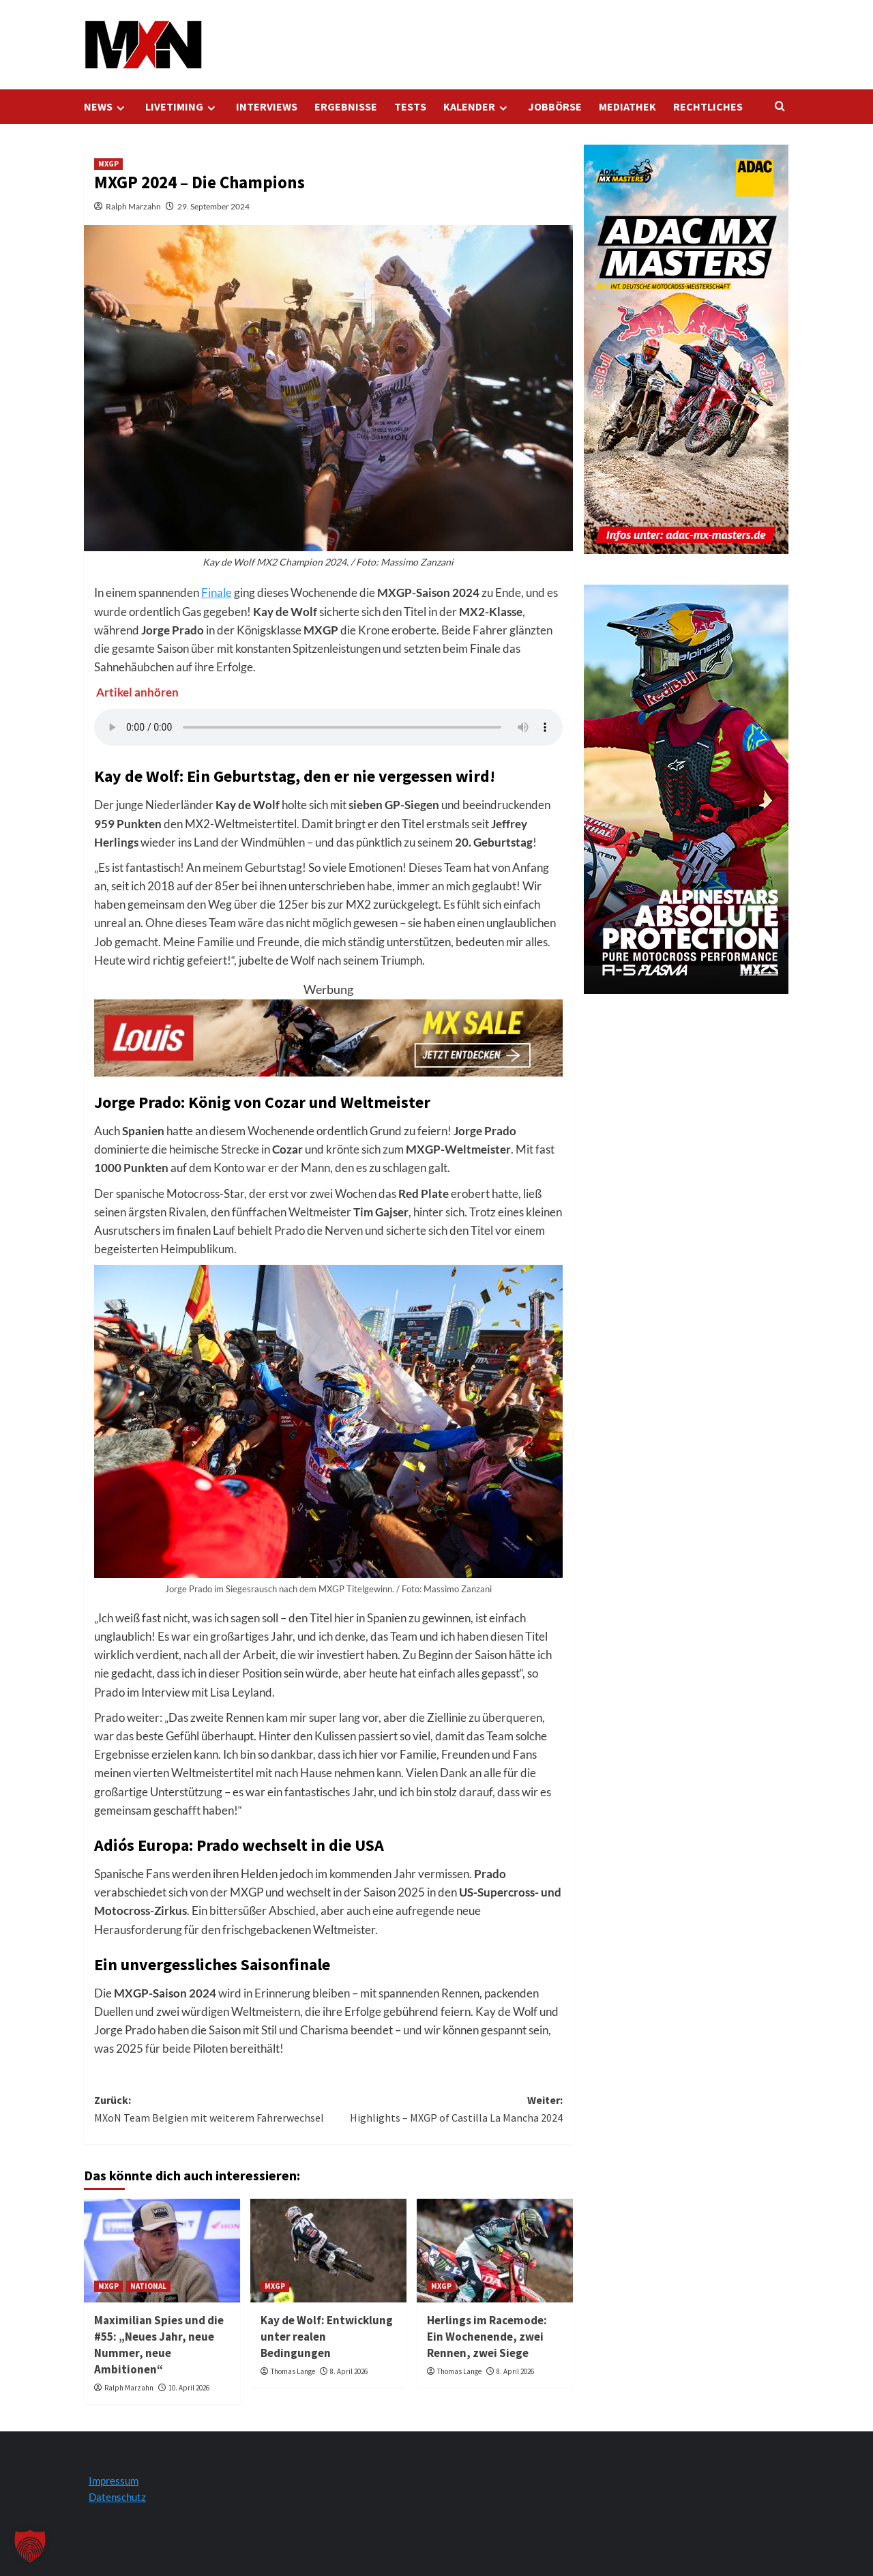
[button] (30, 2546)
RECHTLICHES (708, 106)
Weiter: (445, 2109)
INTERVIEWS (266, 106)
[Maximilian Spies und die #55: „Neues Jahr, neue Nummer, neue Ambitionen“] (162, 2251)
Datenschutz (117, 2497)
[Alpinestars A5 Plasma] (686, 787)
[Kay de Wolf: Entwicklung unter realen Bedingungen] (328, 2251)
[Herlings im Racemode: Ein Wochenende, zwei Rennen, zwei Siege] (495, 2251)
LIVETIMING (182, 107)
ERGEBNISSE (345, 106)
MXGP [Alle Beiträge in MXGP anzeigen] (108, 164)
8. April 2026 (349, 2371)
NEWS (106, 107)
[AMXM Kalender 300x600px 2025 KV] (686, 347)
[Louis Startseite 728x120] (328, 1036)
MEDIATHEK (627, 106)
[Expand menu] (120, 108)
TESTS (410, 106)
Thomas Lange (293, 2371)
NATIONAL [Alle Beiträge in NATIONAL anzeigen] (148, 2286)
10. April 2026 (188, 2387)
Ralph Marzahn (133, 206)
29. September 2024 (213, 206)
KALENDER (477, 107)
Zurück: (211, 2109)
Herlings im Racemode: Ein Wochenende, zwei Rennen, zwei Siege (487, 2336)
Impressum (113, 2480)
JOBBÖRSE (555, 106)
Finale (216, 592)
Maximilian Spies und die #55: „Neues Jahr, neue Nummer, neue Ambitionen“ (159, 2344)
